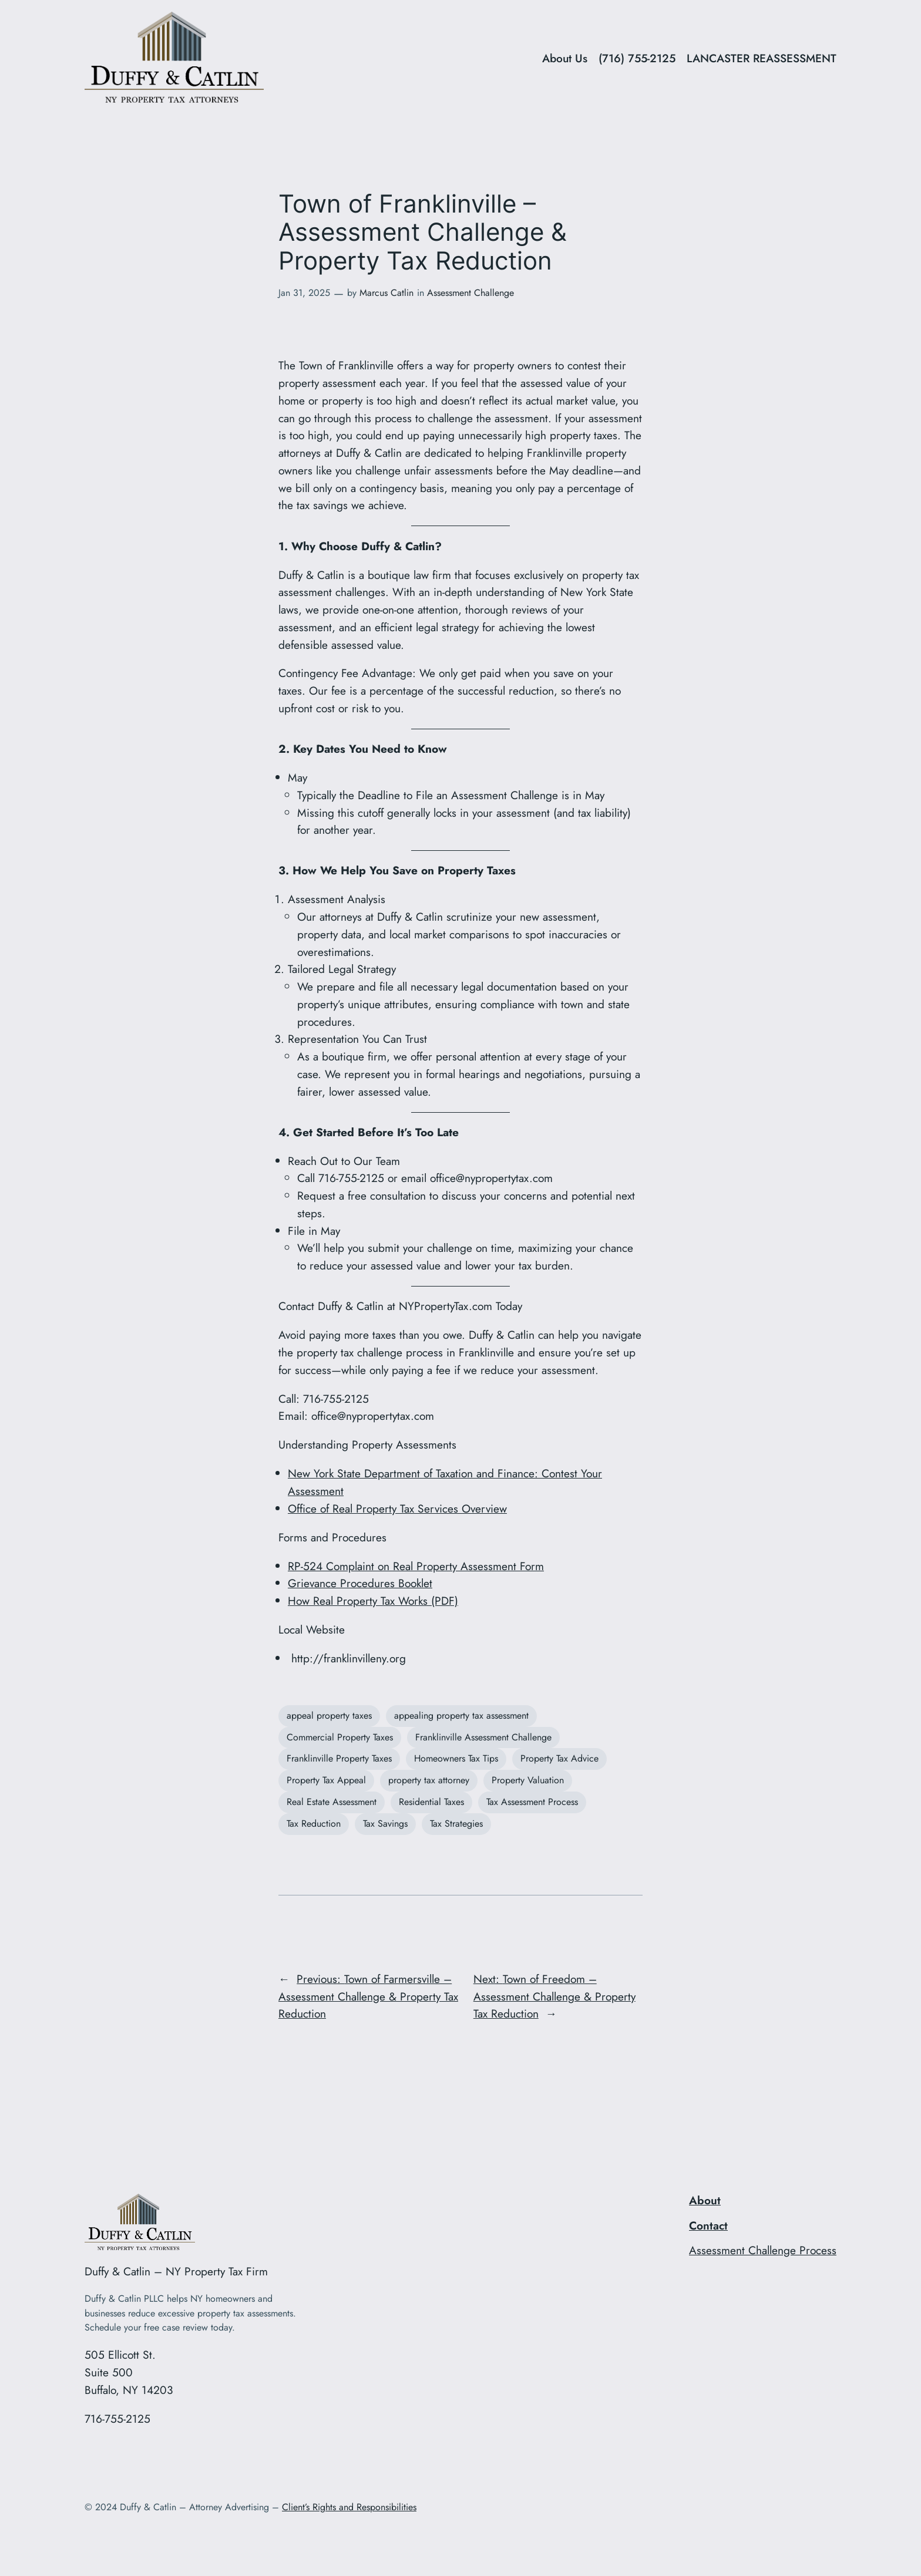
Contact (708, 2225)
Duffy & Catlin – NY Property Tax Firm (176, 2271)
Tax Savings (385, 1823)
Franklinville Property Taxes (339, 1758)
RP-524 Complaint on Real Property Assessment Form (416, 1566)
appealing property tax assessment (461, 1715)
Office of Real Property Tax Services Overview (397, 1508)
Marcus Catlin (386, 292)
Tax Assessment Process (532, 1802)
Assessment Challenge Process (762, 2250)
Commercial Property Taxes (340, 1737)
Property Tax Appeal (326, 1780)
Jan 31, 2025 (304, 292)
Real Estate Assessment (332, 1802)
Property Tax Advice (559, 1758)
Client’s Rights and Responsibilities (349, 2507)
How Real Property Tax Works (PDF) (373, 1600)
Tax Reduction (314, 1823)
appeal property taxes (329, 1715)
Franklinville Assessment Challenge (483, 1737)
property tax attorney (428, 1780)
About (705, 2200)
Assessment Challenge (470, 292)
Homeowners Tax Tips (456, 1758)
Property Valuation (528, 1780)
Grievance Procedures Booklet (360, 1583)
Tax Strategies (456, 1823)
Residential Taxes (431, 1802)
